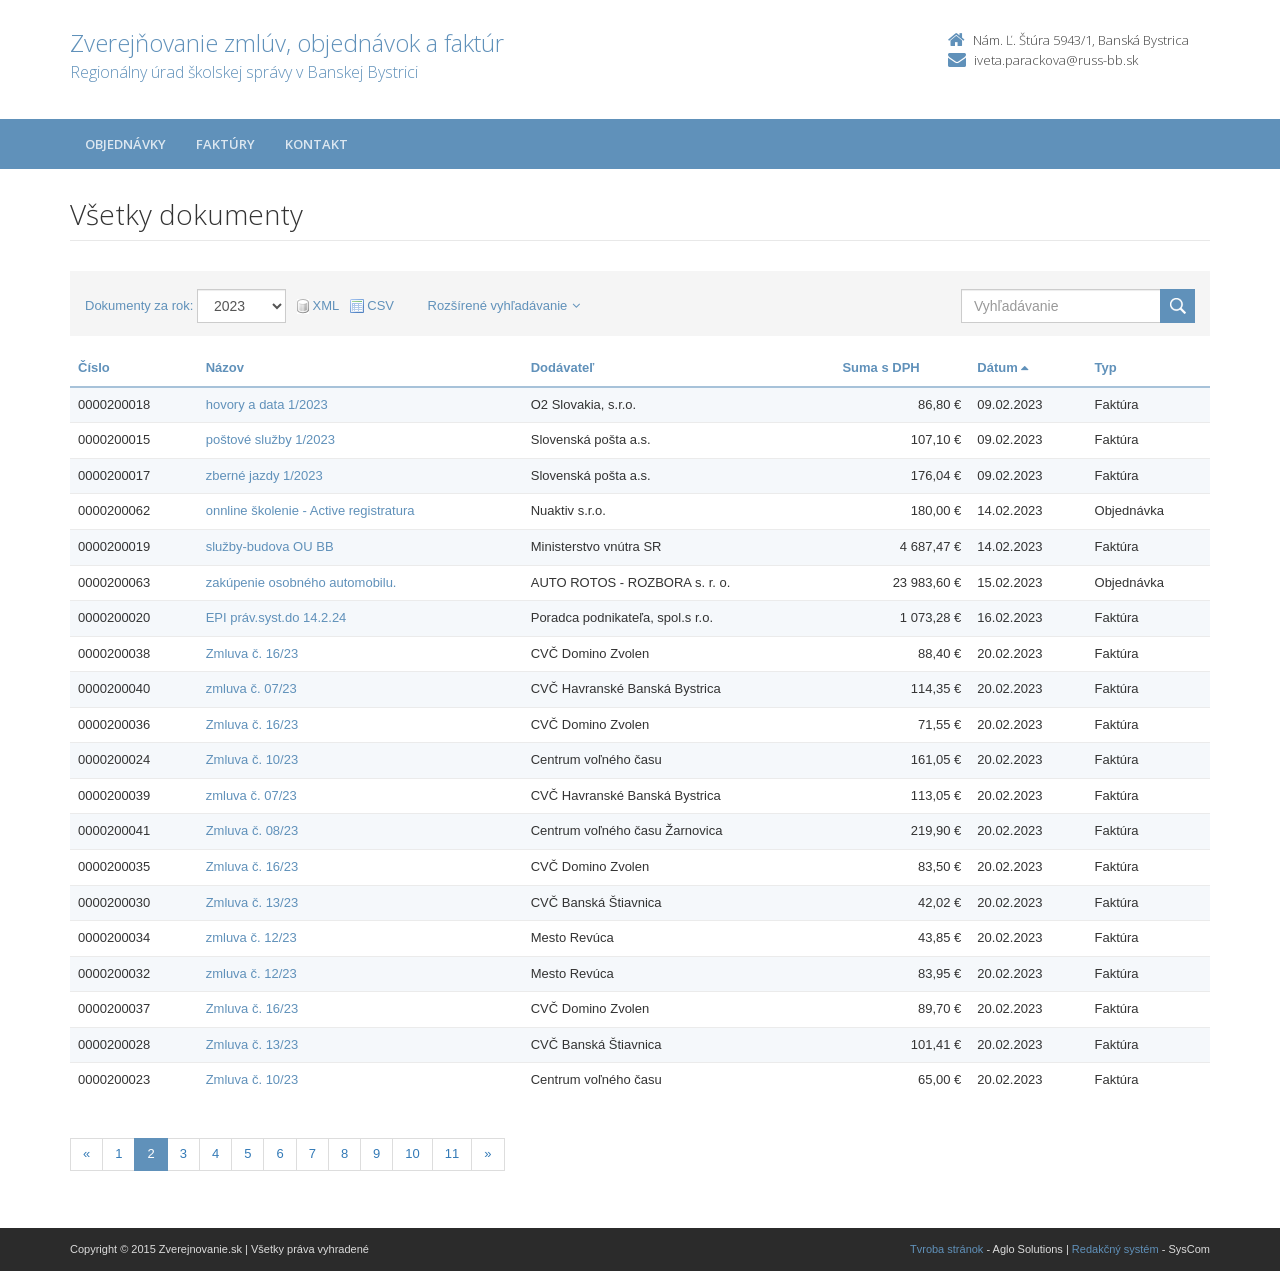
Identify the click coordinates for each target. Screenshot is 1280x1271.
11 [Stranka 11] (452, 1153)
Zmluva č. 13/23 (252, 902)
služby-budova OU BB (270, 546)
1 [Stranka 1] (118, 1153)
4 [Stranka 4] (215, 1153)
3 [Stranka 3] (183, 1153)
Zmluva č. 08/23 (252, 830)
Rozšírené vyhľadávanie (504, 305)
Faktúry (225, 144)
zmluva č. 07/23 (251, 688)
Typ (1106, 367)
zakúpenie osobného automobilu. (301, 582)
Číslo (94, 367)
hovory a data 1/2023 (267, 404)
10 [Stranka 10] (412, 1153)
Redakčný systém (1115, 1249)
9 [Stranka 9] (376, 1153)
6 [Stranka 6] (279, 1153)
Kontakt (316, 144)
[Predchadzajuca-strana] (86, 1154)
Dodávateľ (563, 367)
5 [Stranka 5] (247, 1153)
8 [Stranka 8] (344, 1153)
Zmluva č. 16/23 (252, 653)
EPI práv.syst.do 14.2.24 (276, 617)
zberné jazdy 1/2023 (264, 475)
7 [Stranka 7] (312, 1153)
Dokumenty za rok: (139, 305)
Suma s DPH (880, 367)
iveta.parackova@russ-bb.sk (1056, 60)
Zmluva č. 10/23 (252, 759)
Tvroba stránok (946, 1249)
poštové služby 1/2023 (270, 439)
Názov (225, 367)
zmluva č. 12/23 (251, 937)
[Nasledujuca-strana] (487, 1154)
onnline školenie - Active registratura (310, 510)
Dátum (1002, 367)
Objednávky (125, 144)
